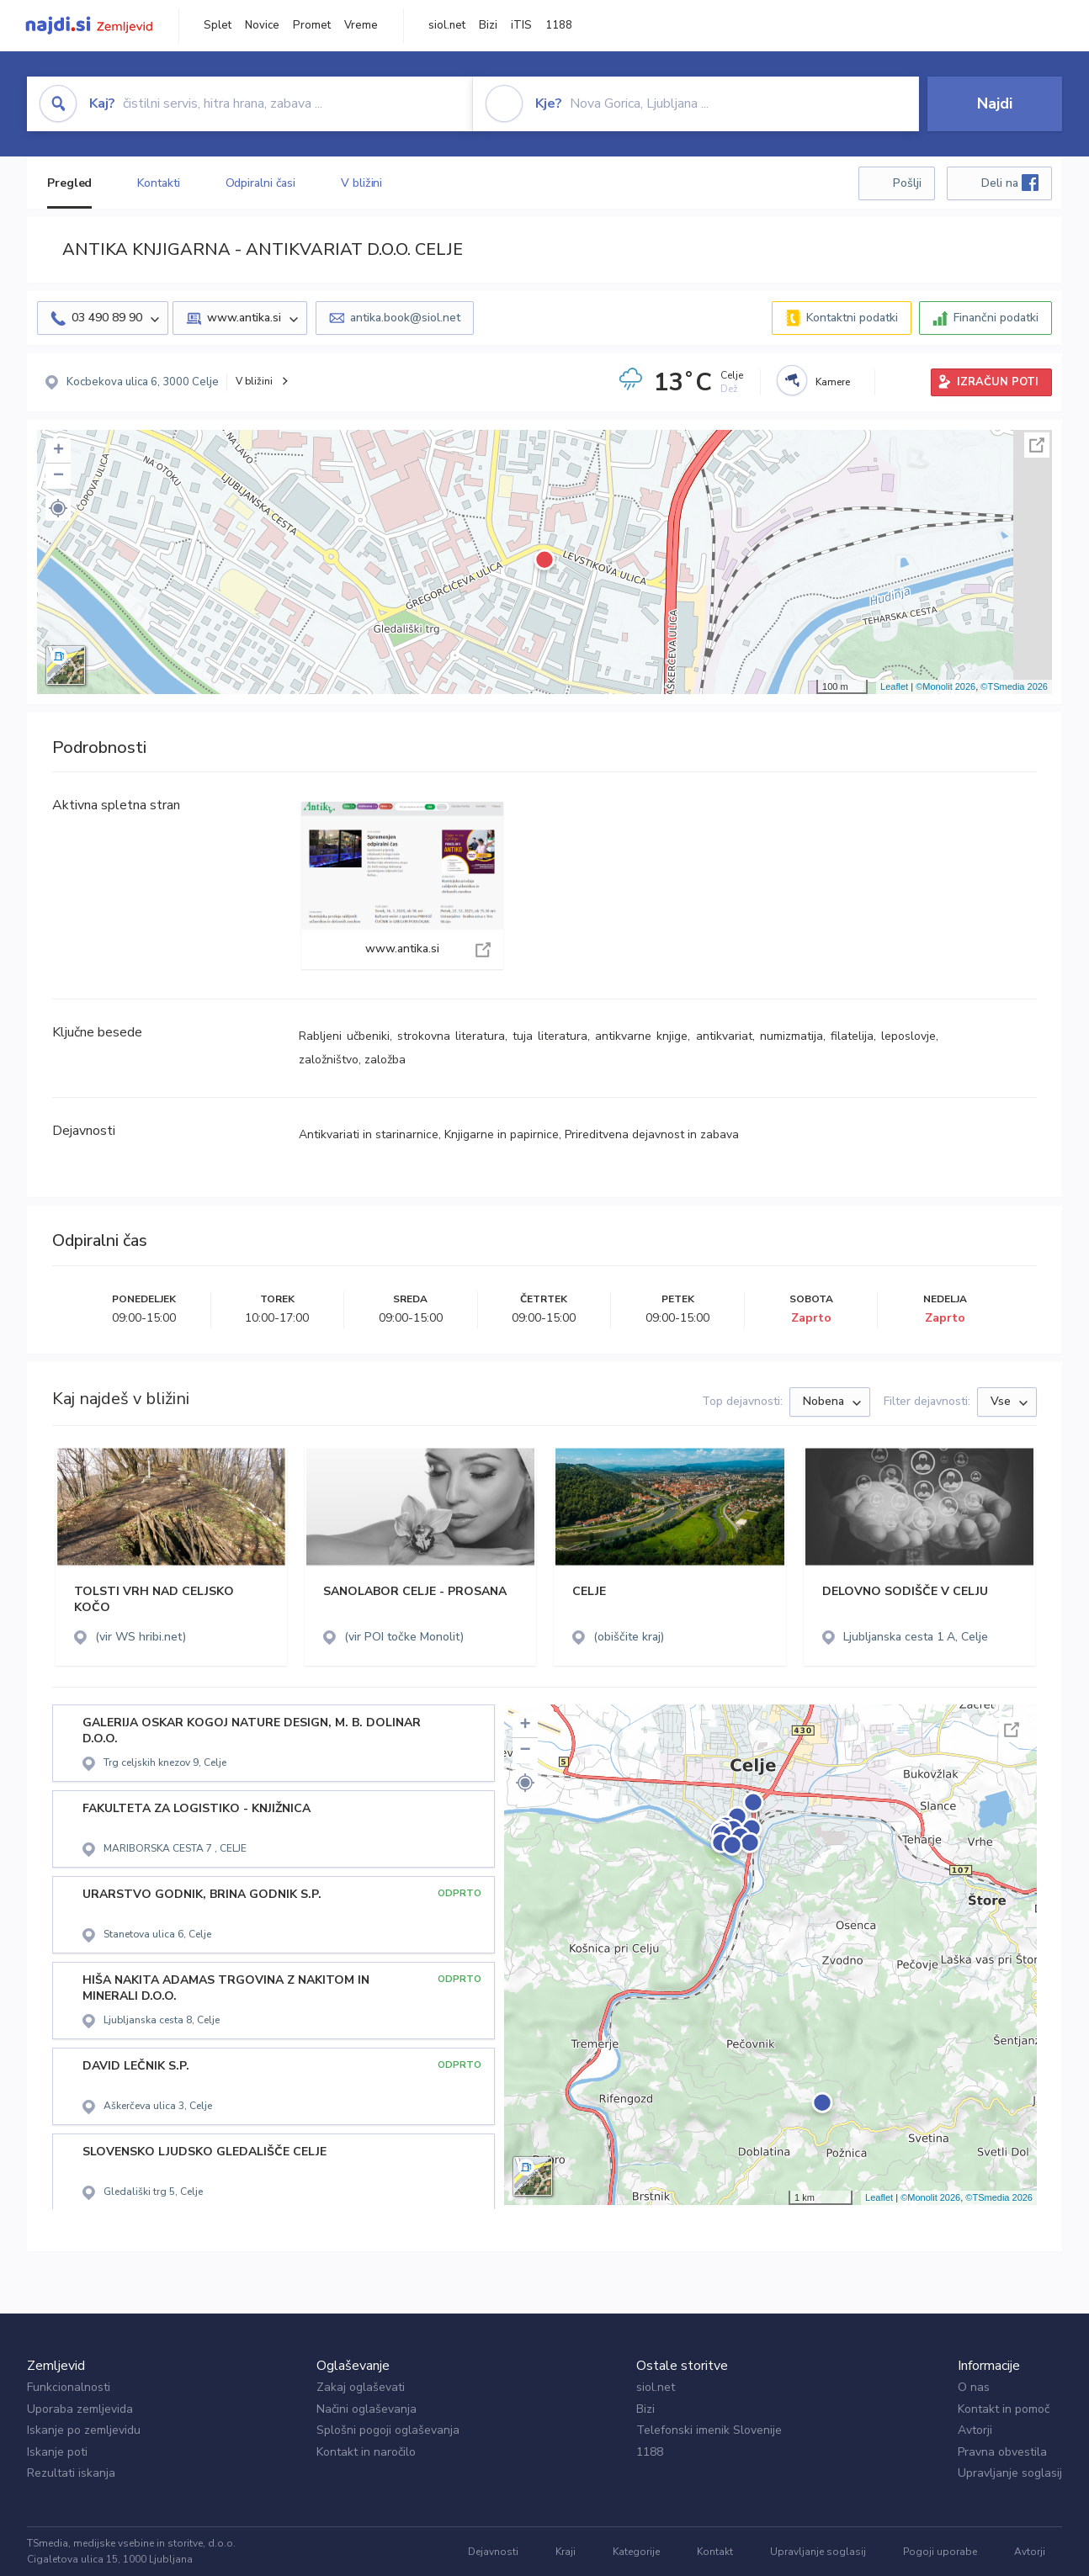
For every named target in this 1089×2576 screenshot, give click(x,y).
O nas (974, 2387)
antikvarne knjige (641, 1036)
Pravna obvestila (1002, 2452)
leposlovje (908, 1036)
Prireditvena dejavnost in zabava (652, 1134)
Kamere (832, 382)
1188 (558, 25)
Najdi (994, 103)
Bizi (488, 25)
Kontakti (158, 183)
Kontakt (715, 2551)
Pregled (69, 183)
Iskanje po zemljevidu (84, 2430)
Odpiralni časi (261, 183)
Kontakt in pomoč (1003, 2409)
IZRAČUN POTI (998, 382)
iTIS (521, 25)
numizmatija (791, 1036)
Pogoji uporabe (940, 2551)
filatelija (852, 1036)
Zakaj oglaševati (360, 2387)
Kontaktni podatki (852, 318)
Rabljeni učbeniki (344, 1036)
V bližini (361, 183)
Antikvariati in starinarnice (368, 1134)
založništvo (329, 1060)
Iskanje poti (57, 2452)
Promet (312, 25)
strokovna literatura (451, 1036)
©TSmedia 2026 (1014, 686)
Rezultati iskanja (71, 2473)
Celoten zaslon (1036, 445)
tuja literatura (550, 1036)
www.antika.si (402, 885)
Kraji (565, 2551)
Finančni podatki (996, 318)
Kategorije (636, 2551)
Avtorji (975, 2430)
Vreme (361, 25)
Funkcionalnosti (68, 2387)
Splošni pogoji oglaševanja (388, 2430)
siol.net (446, 25)
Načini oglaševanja (366, 2409)
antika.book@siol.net (405, 318)
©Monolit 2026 (945, 686)
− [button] (58, 476)
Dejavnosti (493, 2551)
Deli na (1010, 182)
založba (385, 1060)
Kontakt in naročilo (366, 2452)
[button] (58, 508)
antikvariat (724, 1036)
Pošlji (907, 183)
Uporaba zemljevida (80, 2409)
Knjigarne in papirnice (501, 1134)
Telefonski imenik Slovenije (709, 2430)
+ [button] (58, 451)
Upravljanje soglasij (1010, 2473)
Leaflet (894, 686)
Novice (262, 25)
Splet (217, 25)
